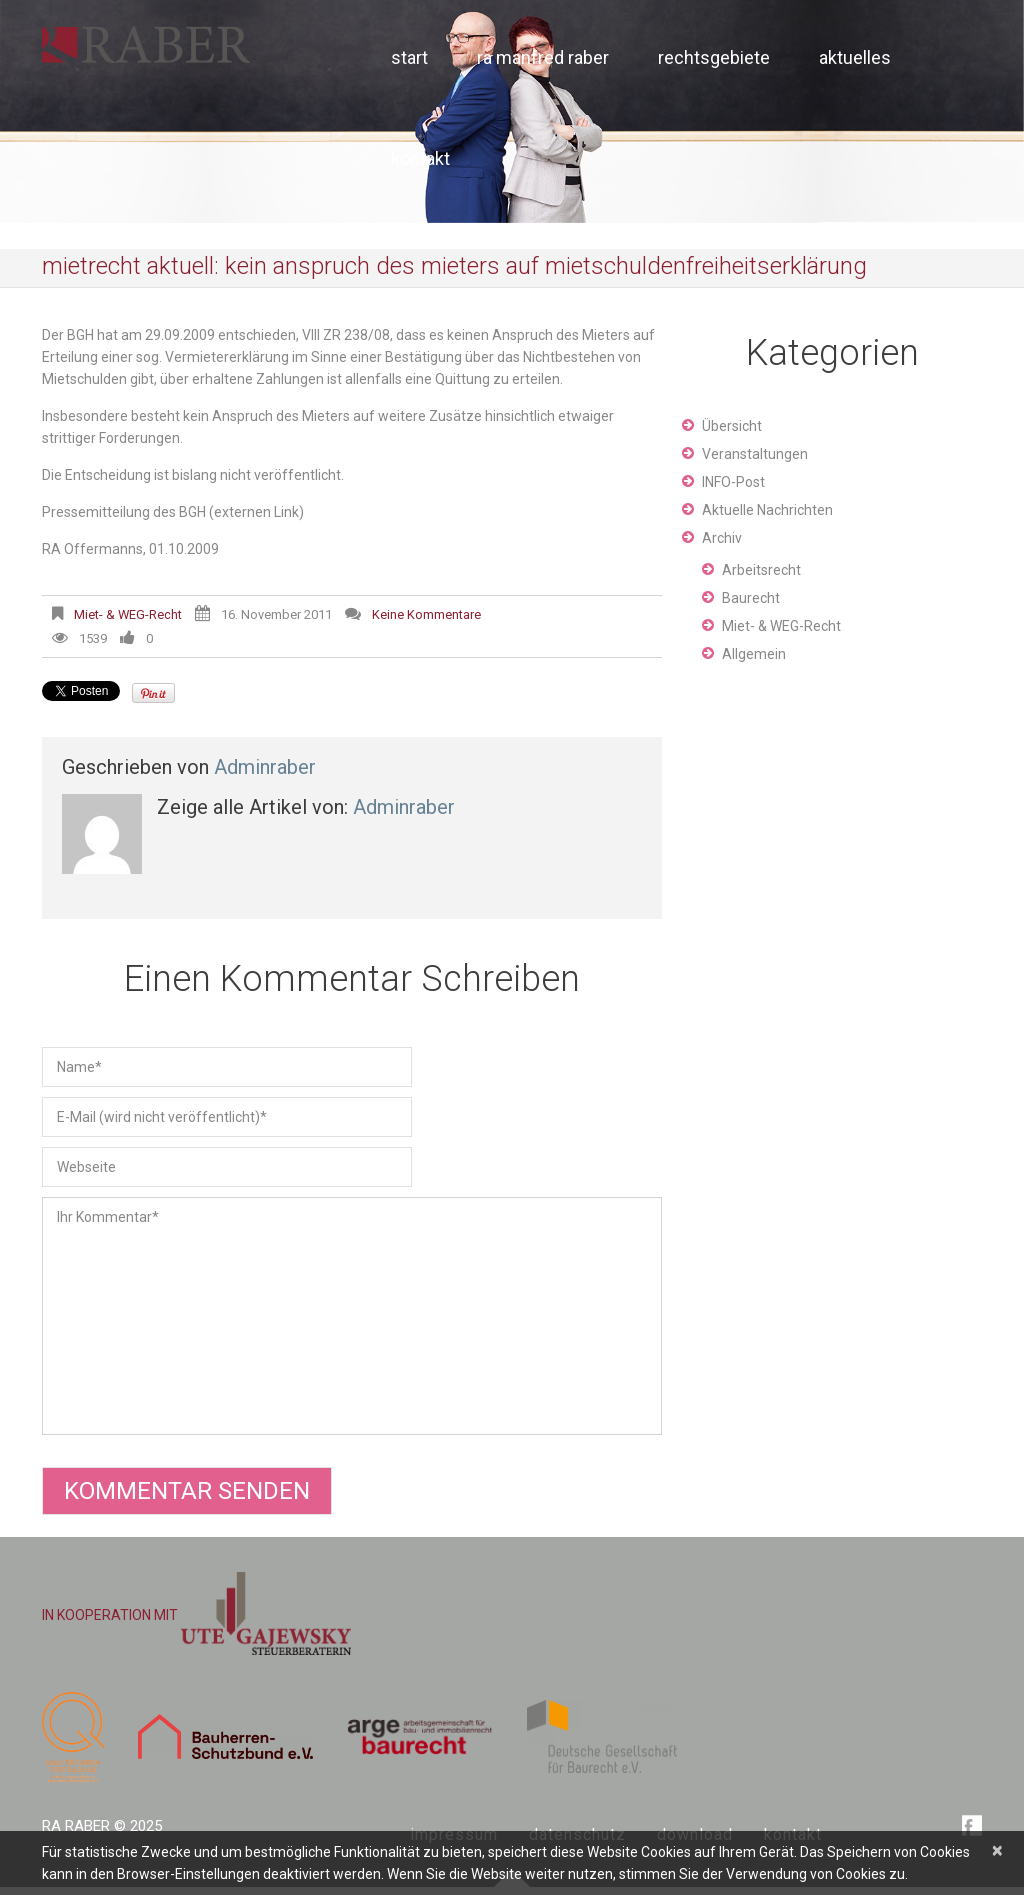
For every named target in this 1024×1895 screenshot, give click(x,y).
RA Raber (76, 1826)
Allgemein (754, 654)
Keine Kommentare (426, 614)
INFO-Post (733, 482)
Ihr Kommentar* (352, 1316)
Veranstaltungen (755, 454)
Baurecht (751, 598)
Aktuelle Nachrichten (767, 510)
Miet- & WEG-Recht (128, 614)
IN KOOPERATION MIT (196, 1615)
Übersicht (732, 426)
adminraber (265, 767)
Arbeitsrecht (761, 570)
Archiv (722, 538)
